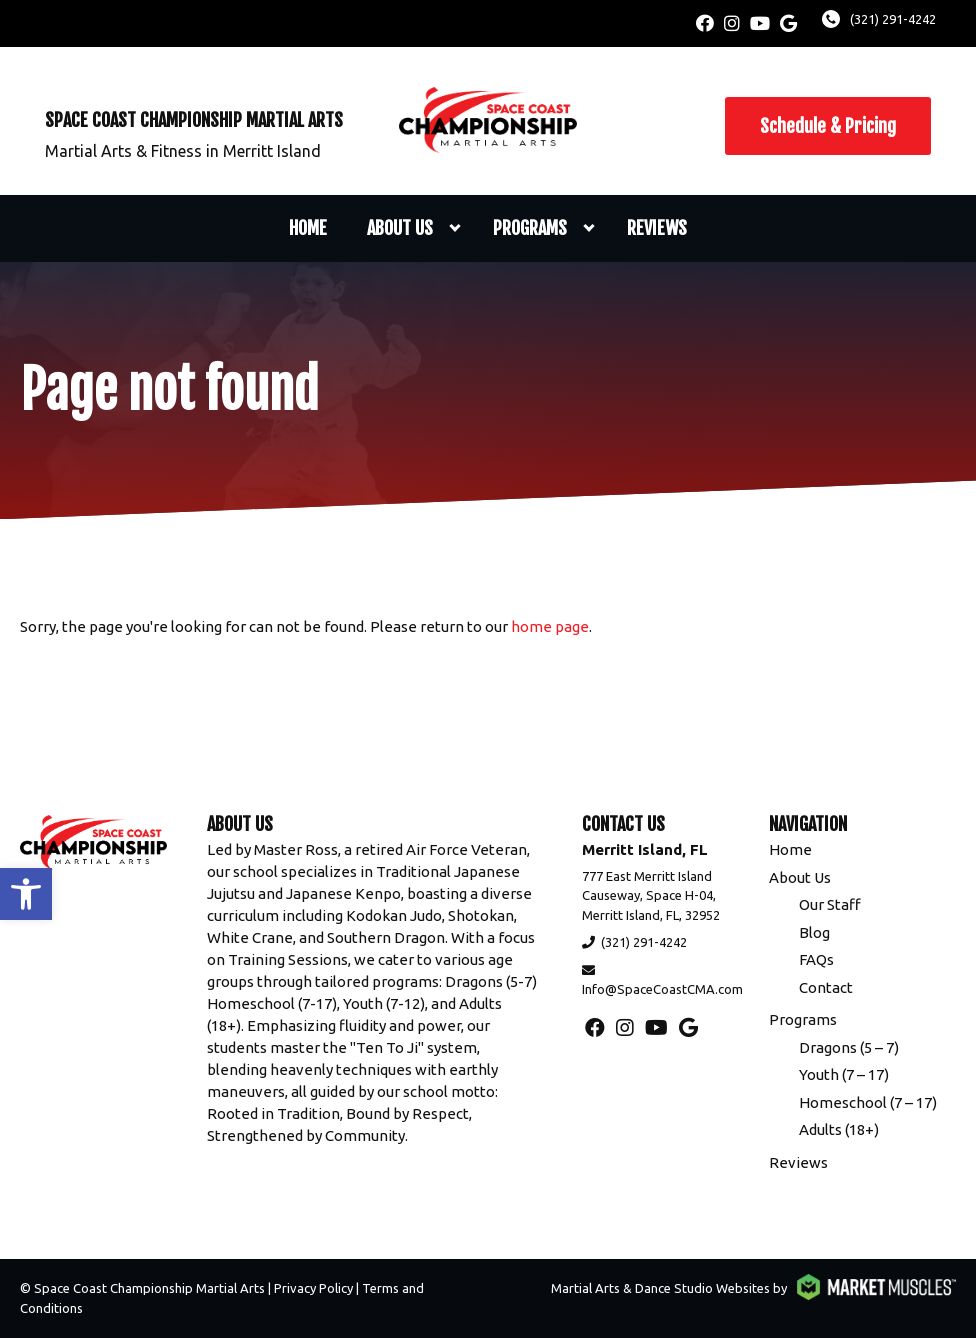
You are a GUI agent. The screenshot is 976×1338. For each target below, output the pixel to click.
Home (308, 228)
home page (550, 626)
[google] (788, 23)
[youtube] (760, 23)
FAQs (816, 959)
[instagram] (732, 23)
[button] (26, 894)
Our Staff (830, 904)
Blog (814, 932)
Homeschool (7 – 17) (868, 1102)
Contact (826, 987)
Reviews (657, 228)
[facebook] (705, 23)
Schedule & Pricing (828, 126)
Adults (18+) (839, 1129)
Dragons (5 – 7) (849, 1047)
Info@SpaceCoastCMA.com (662, 989)
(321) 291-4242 (893, 19)
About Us (400, 228)
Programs (530, 228)
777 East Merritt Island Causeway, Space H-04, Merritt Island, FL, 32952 (651, 895)
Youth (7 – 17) (844, 1074)
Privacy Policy (313, 1288)
